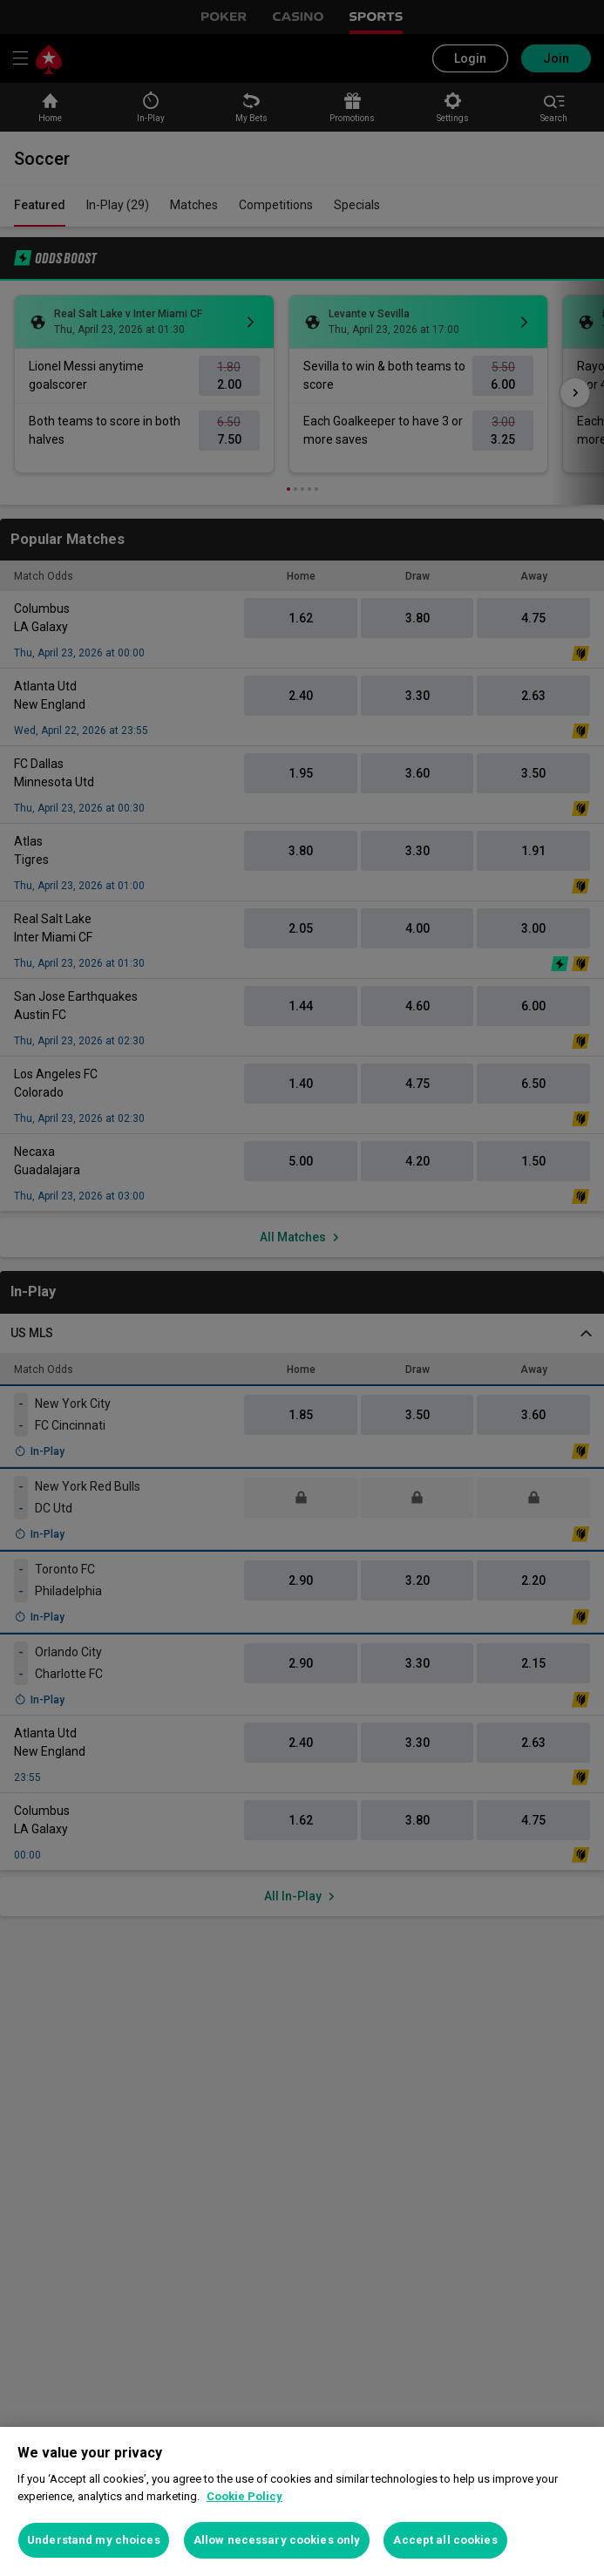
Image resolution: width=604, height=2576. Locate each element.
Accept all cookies (445, 2539)
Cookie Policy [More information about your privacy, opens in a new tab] (244, 2496)
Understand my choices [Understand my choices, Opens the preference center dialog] (93, 2539)
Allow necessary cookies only (277, 2539)
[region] (302, 2501)
